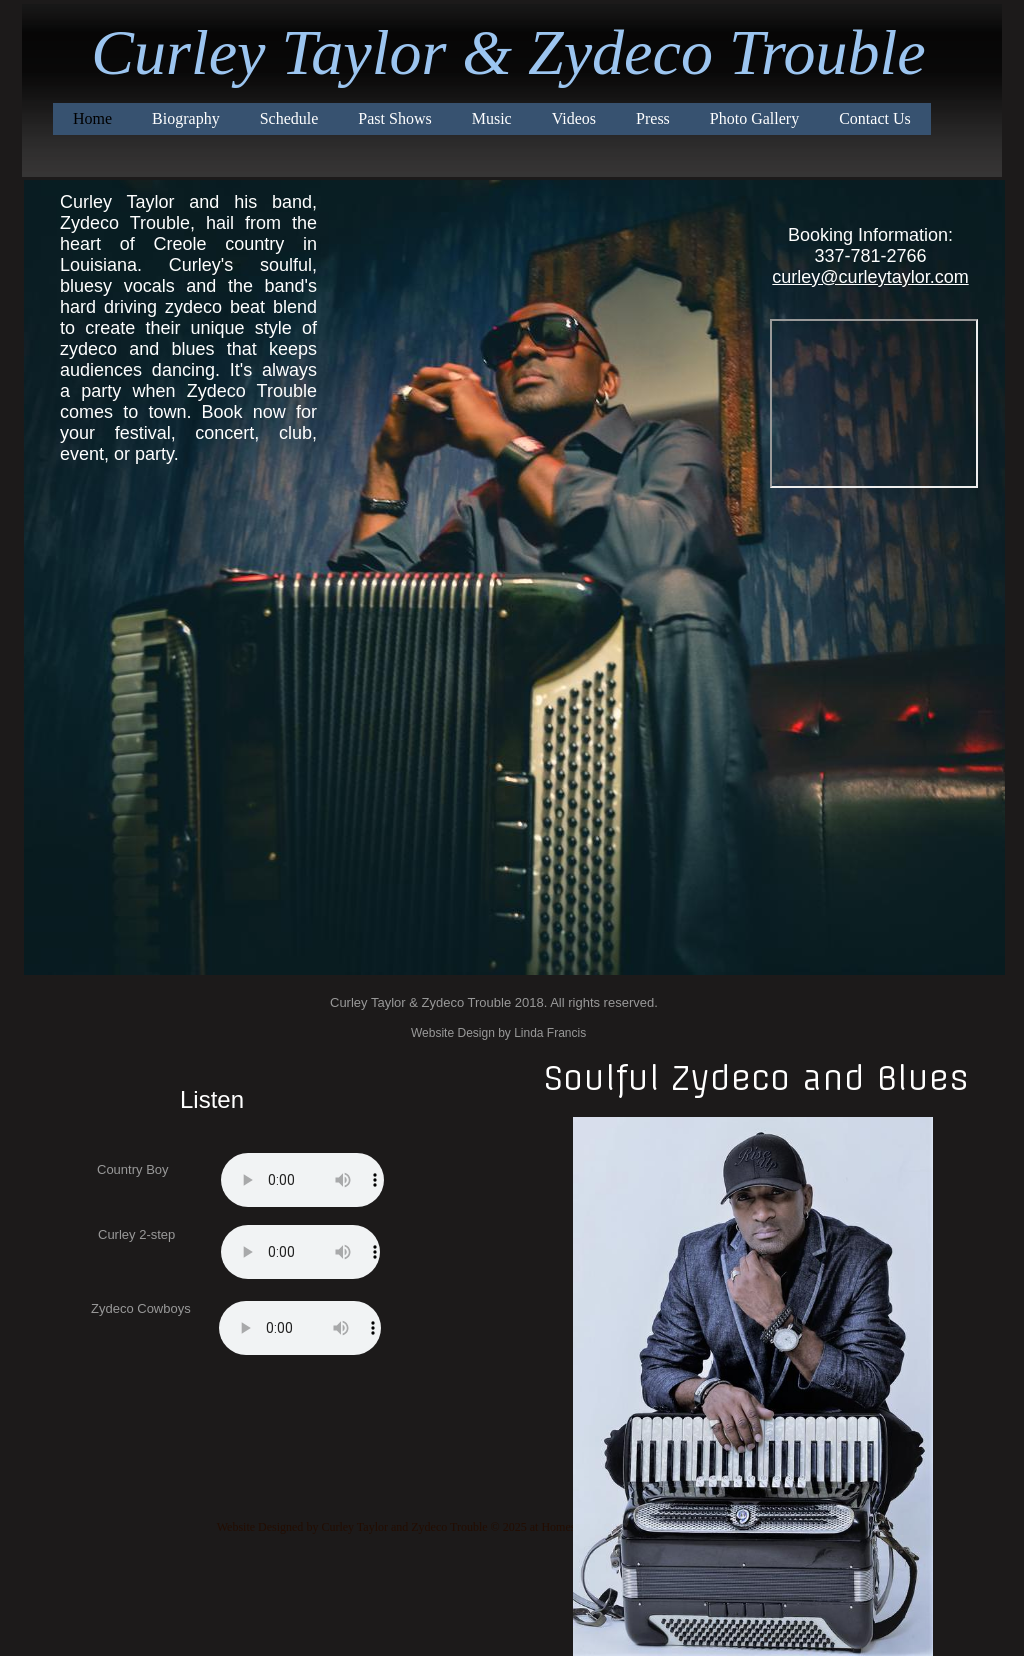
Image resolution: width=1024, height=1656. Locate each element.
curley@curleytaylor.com (870, 277)
